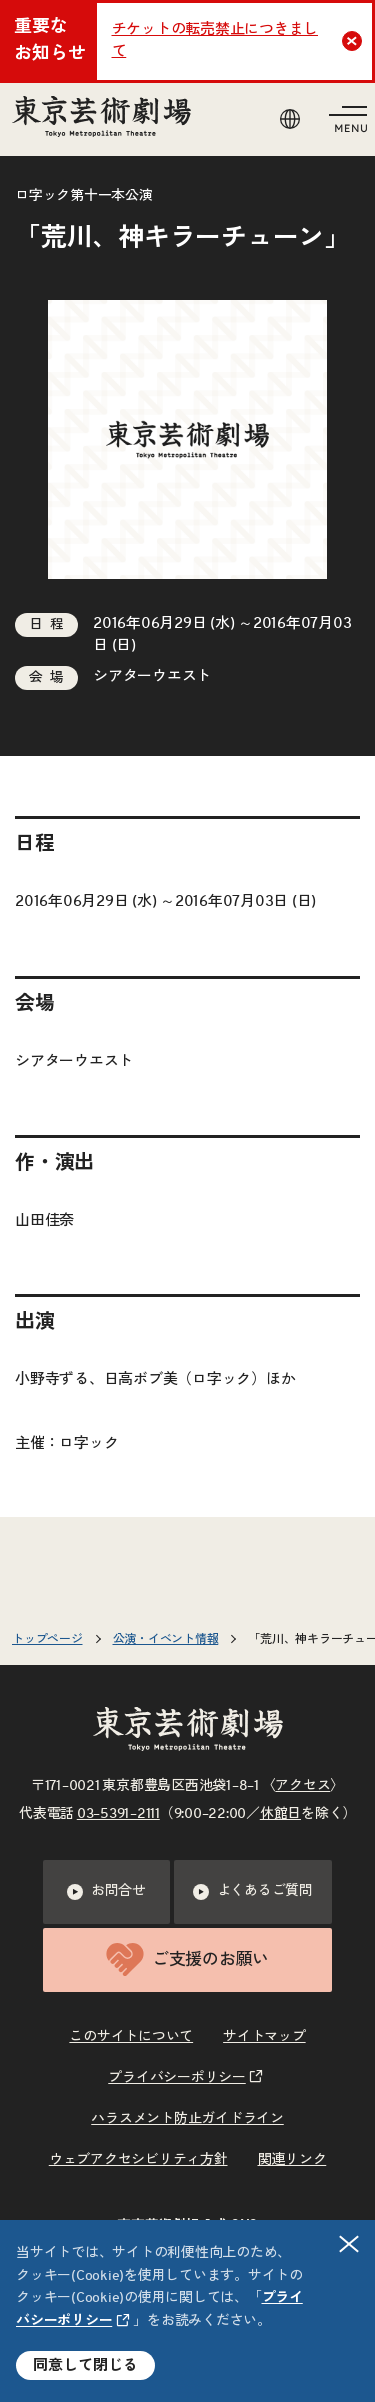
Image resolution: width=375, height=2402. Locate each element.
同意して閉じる (85, 2365)
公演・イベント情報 (166, 1639)
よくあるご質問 (253, 1892)
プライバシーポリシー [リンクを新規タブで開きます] (177, 2078)
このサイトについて (131, 2037)
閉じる (350, 2243)
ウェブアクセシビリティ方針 (138, 2160)
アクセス (302, 1786)
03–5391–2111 (118, 1814)
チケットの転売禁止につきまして (215, 41)
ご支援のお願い (187, 1959)
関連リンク (292, 2160)
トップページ (47, 1639)
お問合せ (106, 1892)
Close (354, 41)
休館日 (280, 1814)
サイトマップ (264, 2037)
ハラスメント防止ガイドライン (187, 2119)
